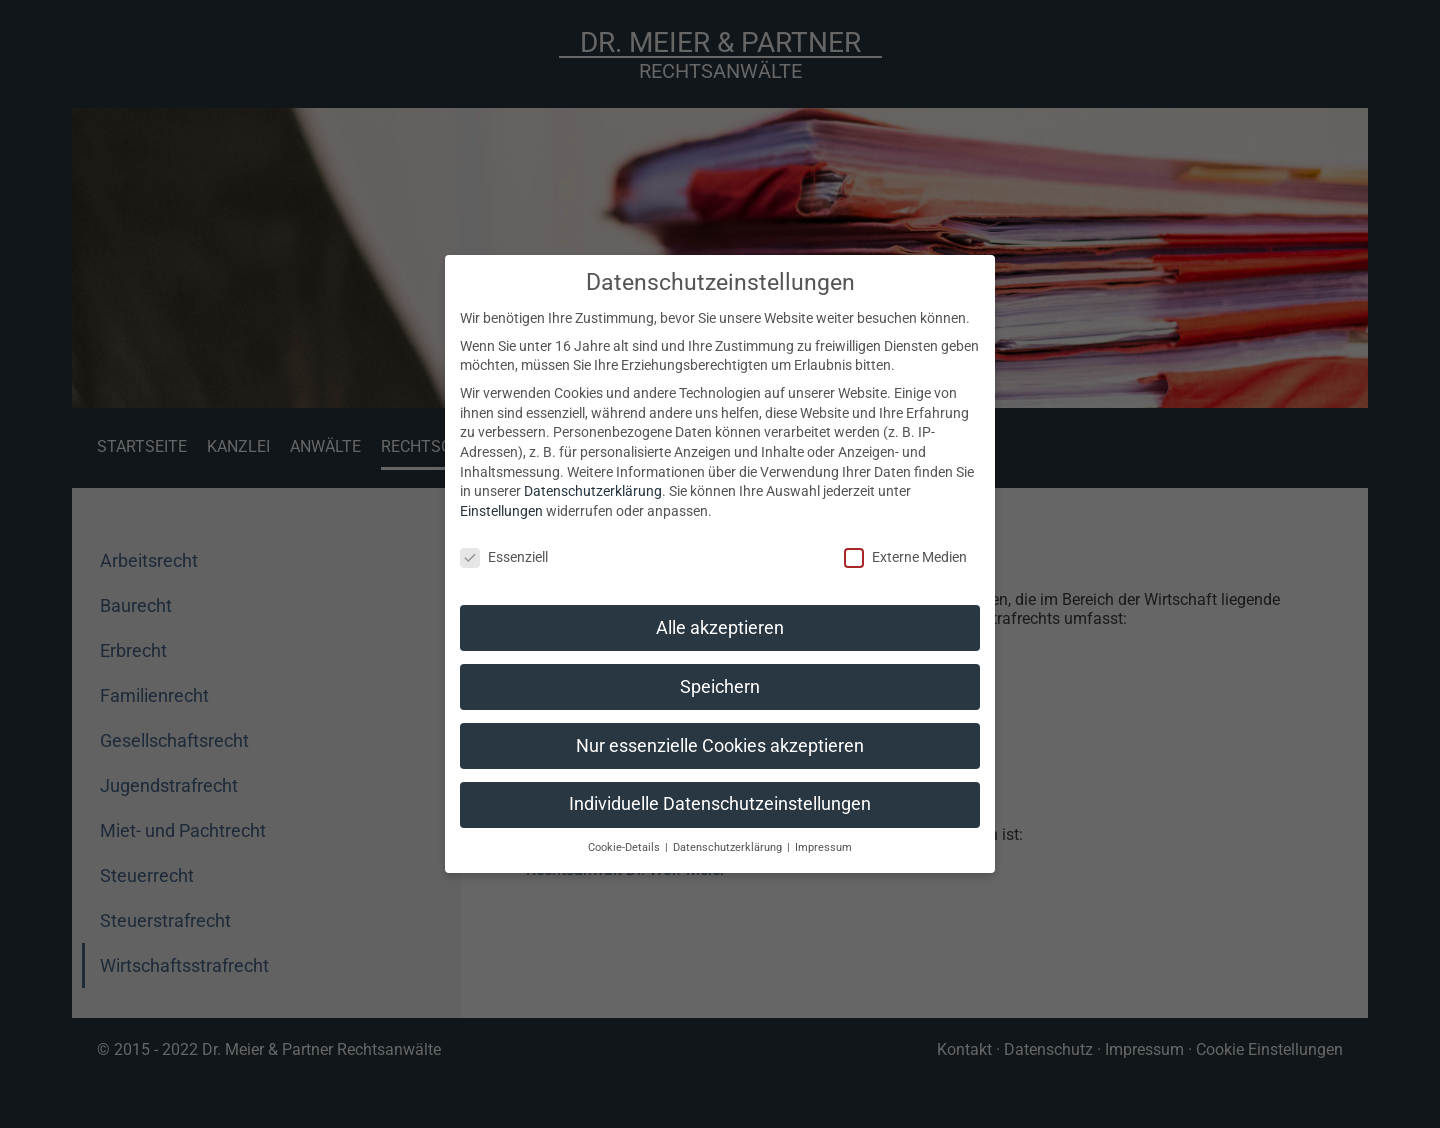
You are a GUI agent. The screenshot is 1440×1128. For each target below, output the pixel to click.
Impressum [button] (823, 847)
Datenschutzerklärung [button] (729, 847)
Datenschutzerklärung (593, 491)
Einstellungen (501, 511)
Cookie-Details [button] (625, 847)
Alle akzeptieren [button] (720, 628)
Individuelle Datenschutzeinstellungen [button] (720, 804)
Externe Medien (905, 557)
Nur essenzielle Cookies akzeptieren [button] (720, 746)
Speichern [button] (720, 687)
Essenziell (504, 557)
